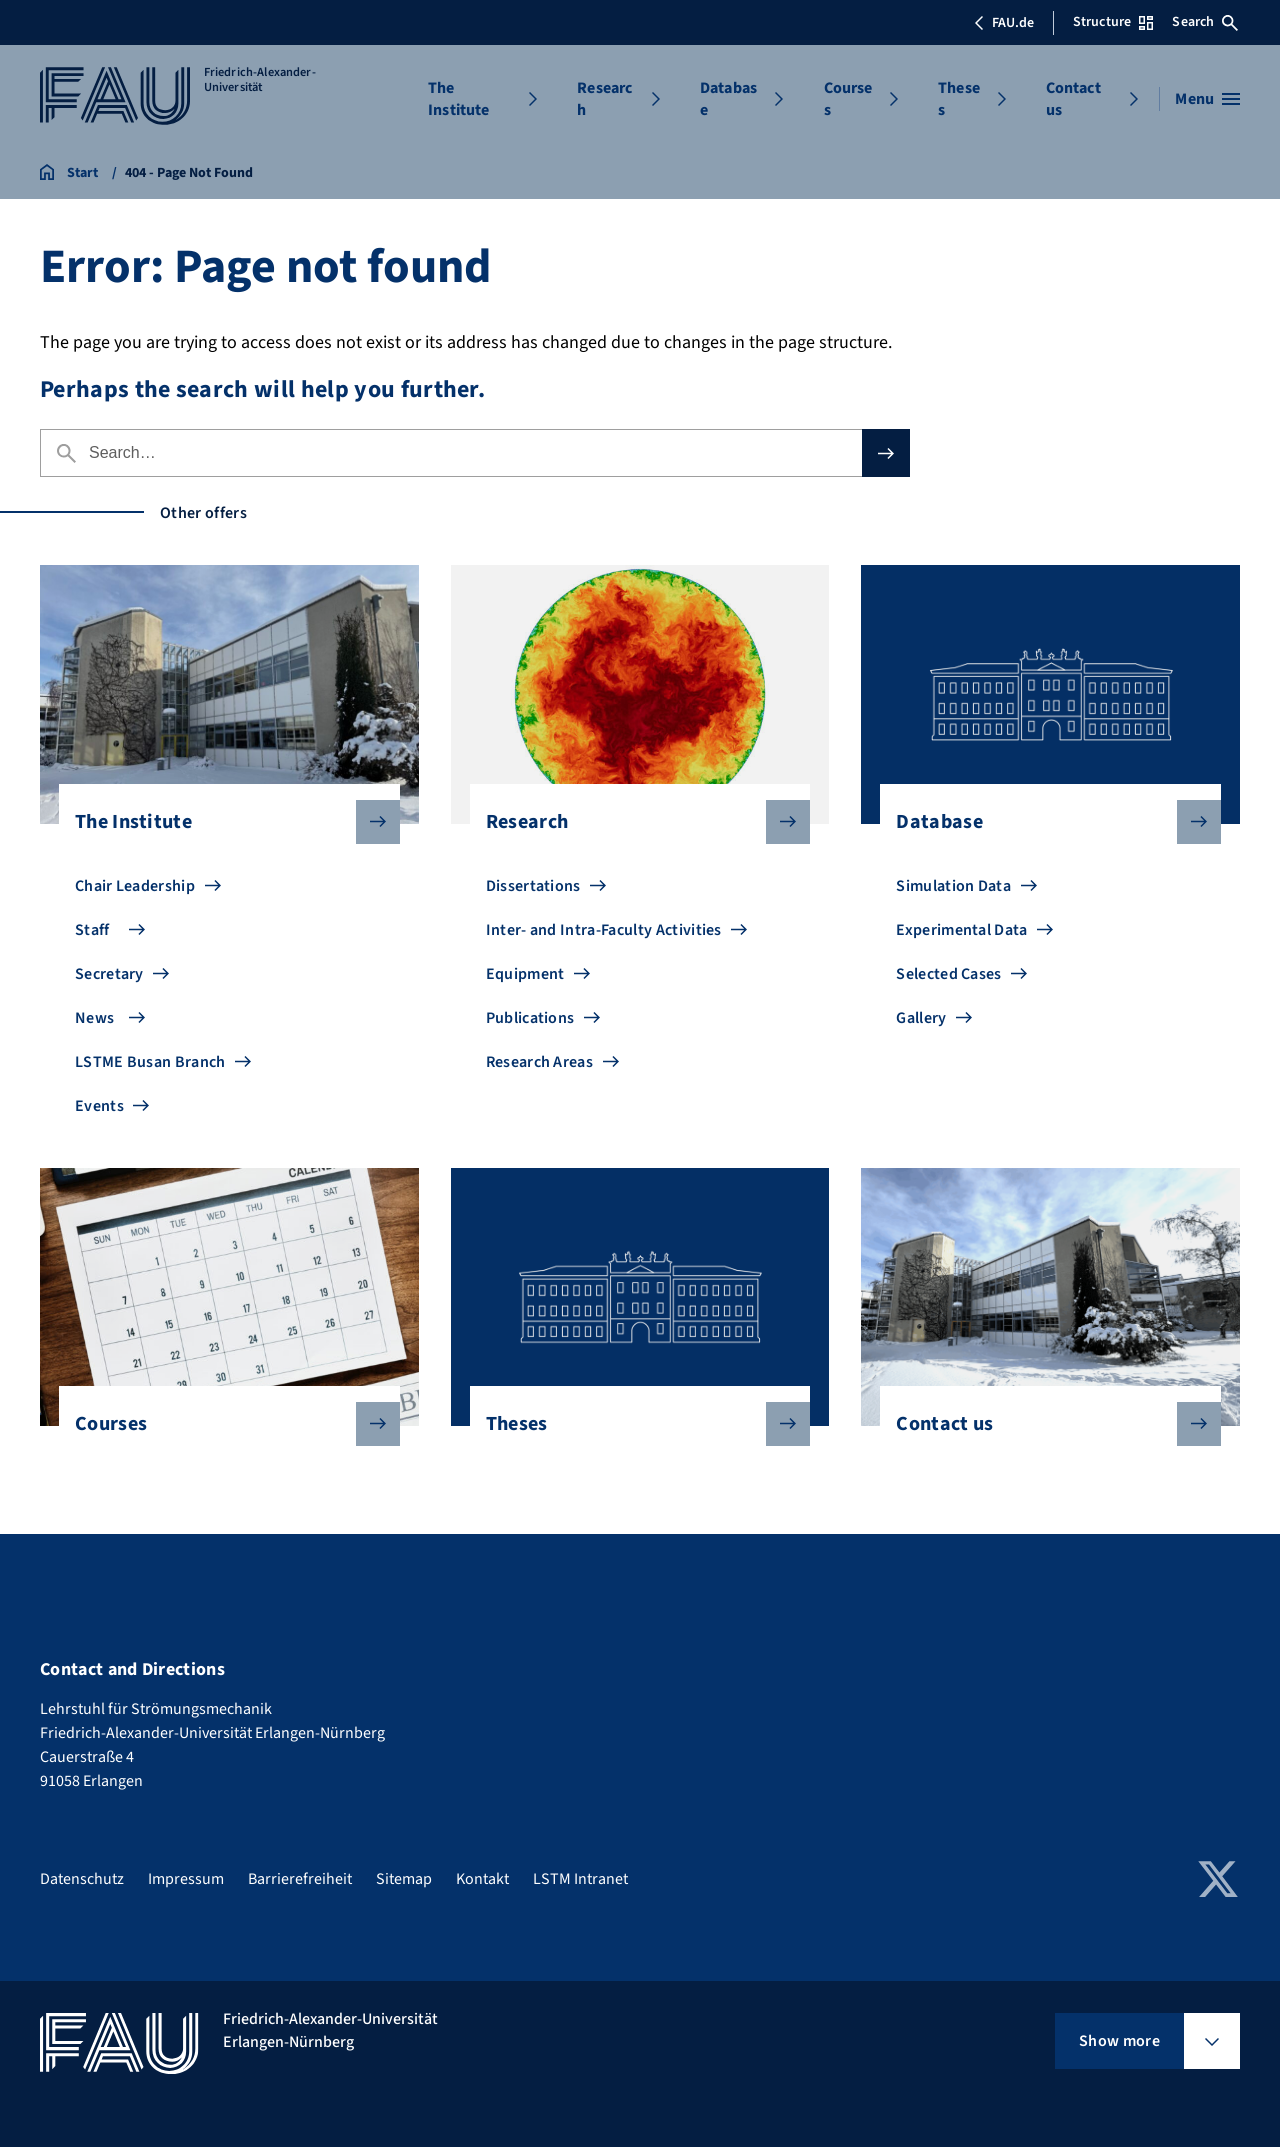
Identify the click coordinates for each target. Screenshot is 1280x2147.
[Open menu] (1207, 99)
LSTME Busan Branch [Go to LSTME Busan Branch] (150, 1062)
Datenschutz (82, 1879)
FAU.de (1004, 23)
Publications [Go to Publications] (530, 1018)
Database (728, 99)
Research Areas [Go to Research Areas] (539, 1062)
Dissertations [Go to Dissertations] (533, 886)
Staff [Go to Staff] (92, 930)
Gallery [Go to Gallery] (921, 1018)
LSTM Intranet (580, 1879)
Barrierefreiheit (300, 1879)
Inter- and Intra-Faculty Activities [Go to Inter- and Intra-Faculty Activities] (604, 930)
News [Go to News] (94, 1018)
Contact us (1073, 99)
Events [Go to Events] (99, 1106)
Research (604, 99)
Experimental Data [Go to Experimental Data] (961, 930)
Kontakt (482, 1879)
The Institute (458, 99)
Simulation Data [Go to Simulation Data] (953, 886)
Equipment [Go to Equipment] (525, 974)
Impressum (186, 1879)
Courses (848, 99)
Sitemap (404, 1879)
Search (1205, 22)
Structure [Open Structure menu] (1113, 22)
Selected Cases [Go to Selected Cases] (948, 974)
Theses (959, 99)
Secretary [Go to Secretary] (109, 974)
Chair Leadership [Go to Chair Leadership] (135, 886)
